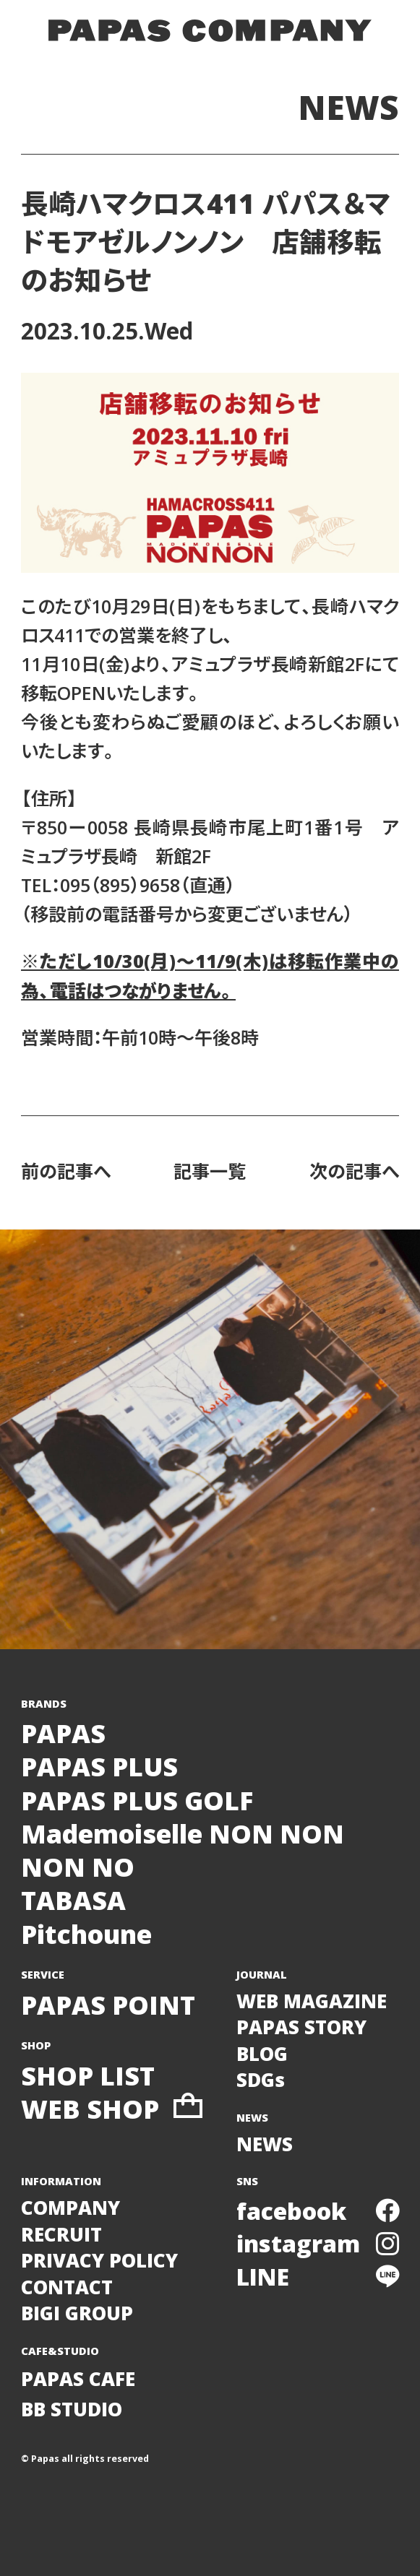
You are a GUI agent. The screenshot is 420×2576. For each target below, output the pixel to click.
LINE (317, 2276)
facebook (317, 2210)
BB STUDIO (71, 2409)
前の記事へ (66, 1171)
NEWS (348, 107)
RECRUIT (61, 2234)
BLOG (262, 2054)
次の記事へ (354, 1171)
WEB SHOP (111, 2108)
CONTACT (67, 2287)
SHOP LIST (88, 2075)
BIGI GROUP (77, 2313)
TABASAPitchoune (86, 1916)
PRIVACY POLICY (99, 2260)
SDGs (260, 2080)
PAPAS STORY (301, 2027)
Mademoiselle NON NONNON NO (182, 1850)
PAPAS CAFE (78, 2379)
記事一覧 (209, 1171)
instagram (317, 2243)
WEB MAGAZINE (311, 2001)
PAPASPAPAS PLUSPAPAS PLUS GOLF (137, 1766)
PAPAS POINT (108, 2004)
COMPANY (70, 2208)
